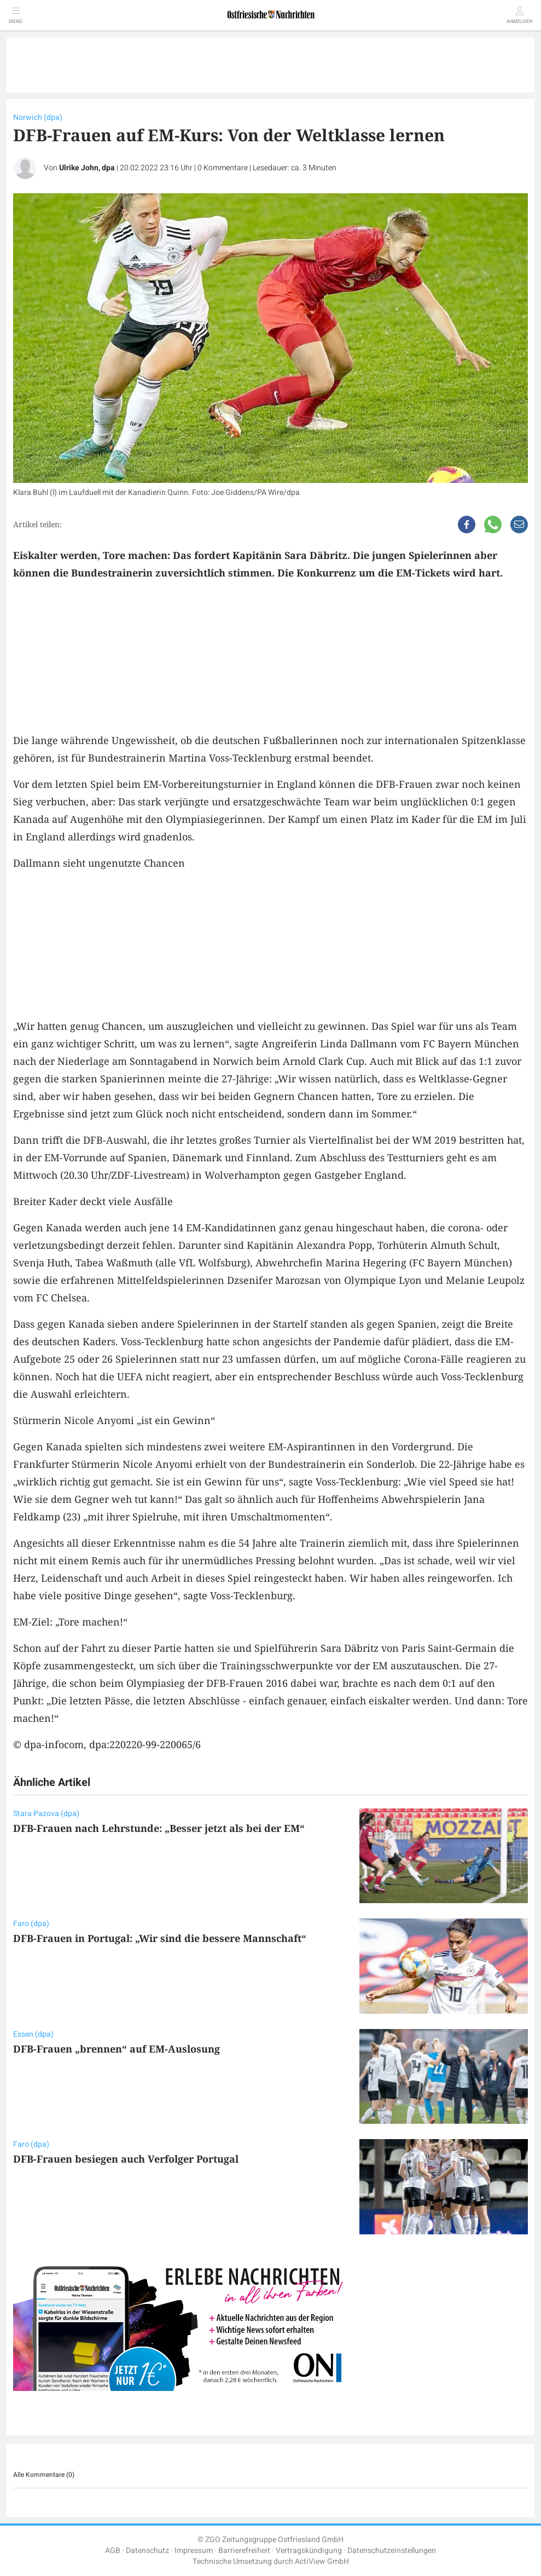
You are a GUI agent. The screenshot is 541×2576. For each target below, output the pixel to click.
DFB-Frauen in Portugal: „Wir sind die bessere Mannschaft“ (159, 1938)
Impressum (193, 2550)
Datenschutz (147, 2550)
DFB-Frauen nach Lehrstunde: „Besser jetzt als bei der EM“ (159, 1828)
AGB (112, 2550)
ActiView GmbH (322, 2561)
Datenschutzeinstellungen (391, 2550)
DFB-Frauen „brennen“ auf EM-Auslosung (116, 2048)
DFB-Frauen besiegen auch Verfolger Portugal (125, 2158)
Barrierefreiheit (244, 2550)
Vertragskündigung (309, 2550)
